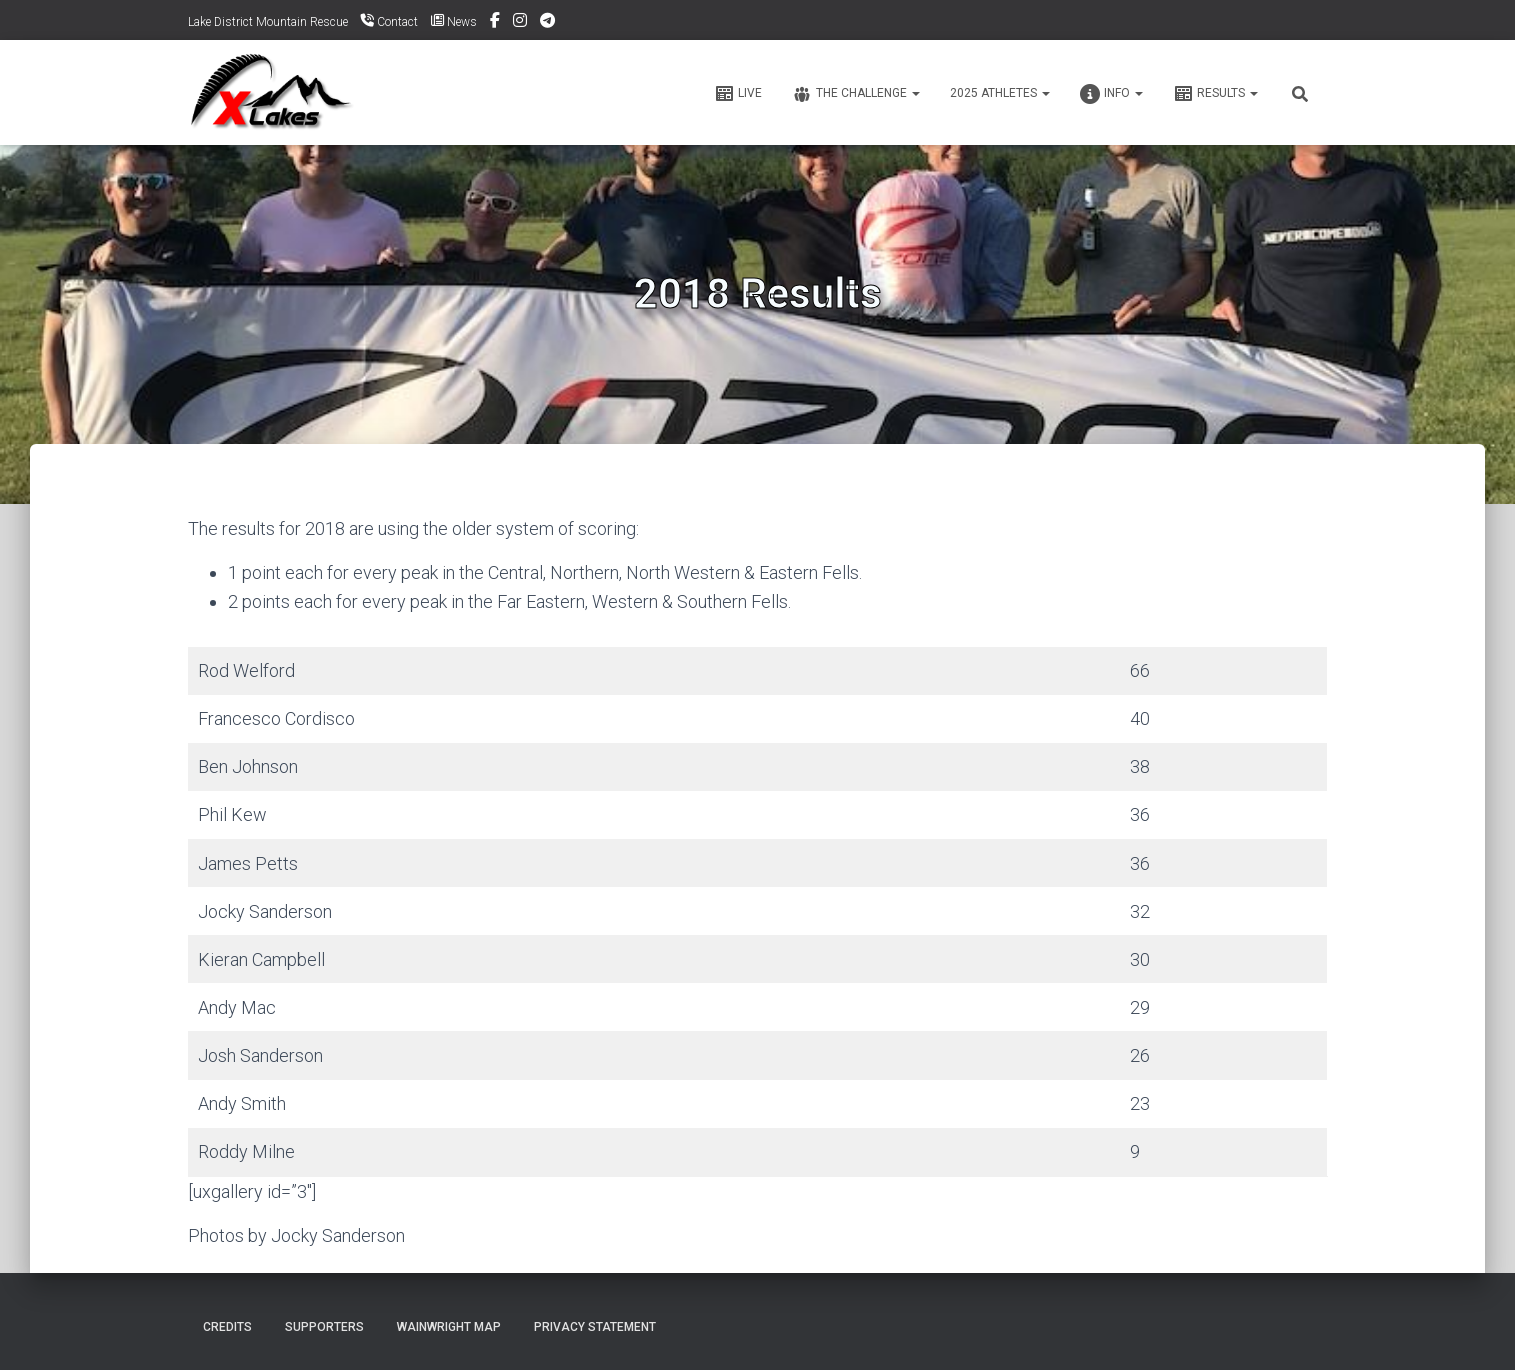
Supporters (324, 1327)
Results (1215, 94)
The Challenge (856, 94)
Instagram (520, 23)
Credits (227, 1327)
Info (1111, 94)
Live (738, 94)
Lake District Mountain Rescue (268, 22)
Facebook (495, 23)
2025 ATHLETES (1000, 93)
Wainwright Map (449, 1327)
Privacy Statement (595, 1327)
